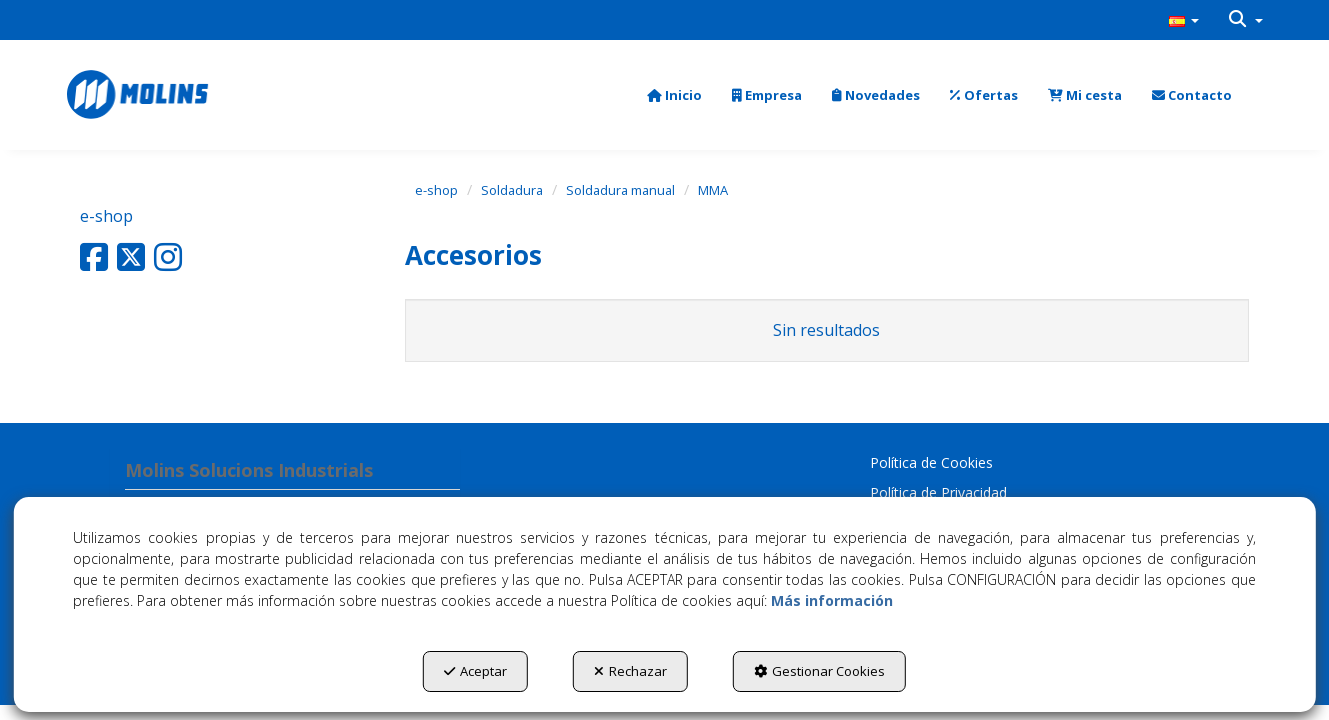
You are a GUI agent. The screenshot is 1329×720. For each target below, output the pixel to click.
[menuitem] (1184, 20)
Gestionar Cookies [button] (819, 671)
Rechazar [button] (630, 671)
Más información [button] (832, 600)
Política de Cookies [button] (931, 462)
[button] (1184, 20)
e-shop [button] (106, 216)
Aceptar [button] (475, 671)
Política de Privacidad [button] (938, 492)
